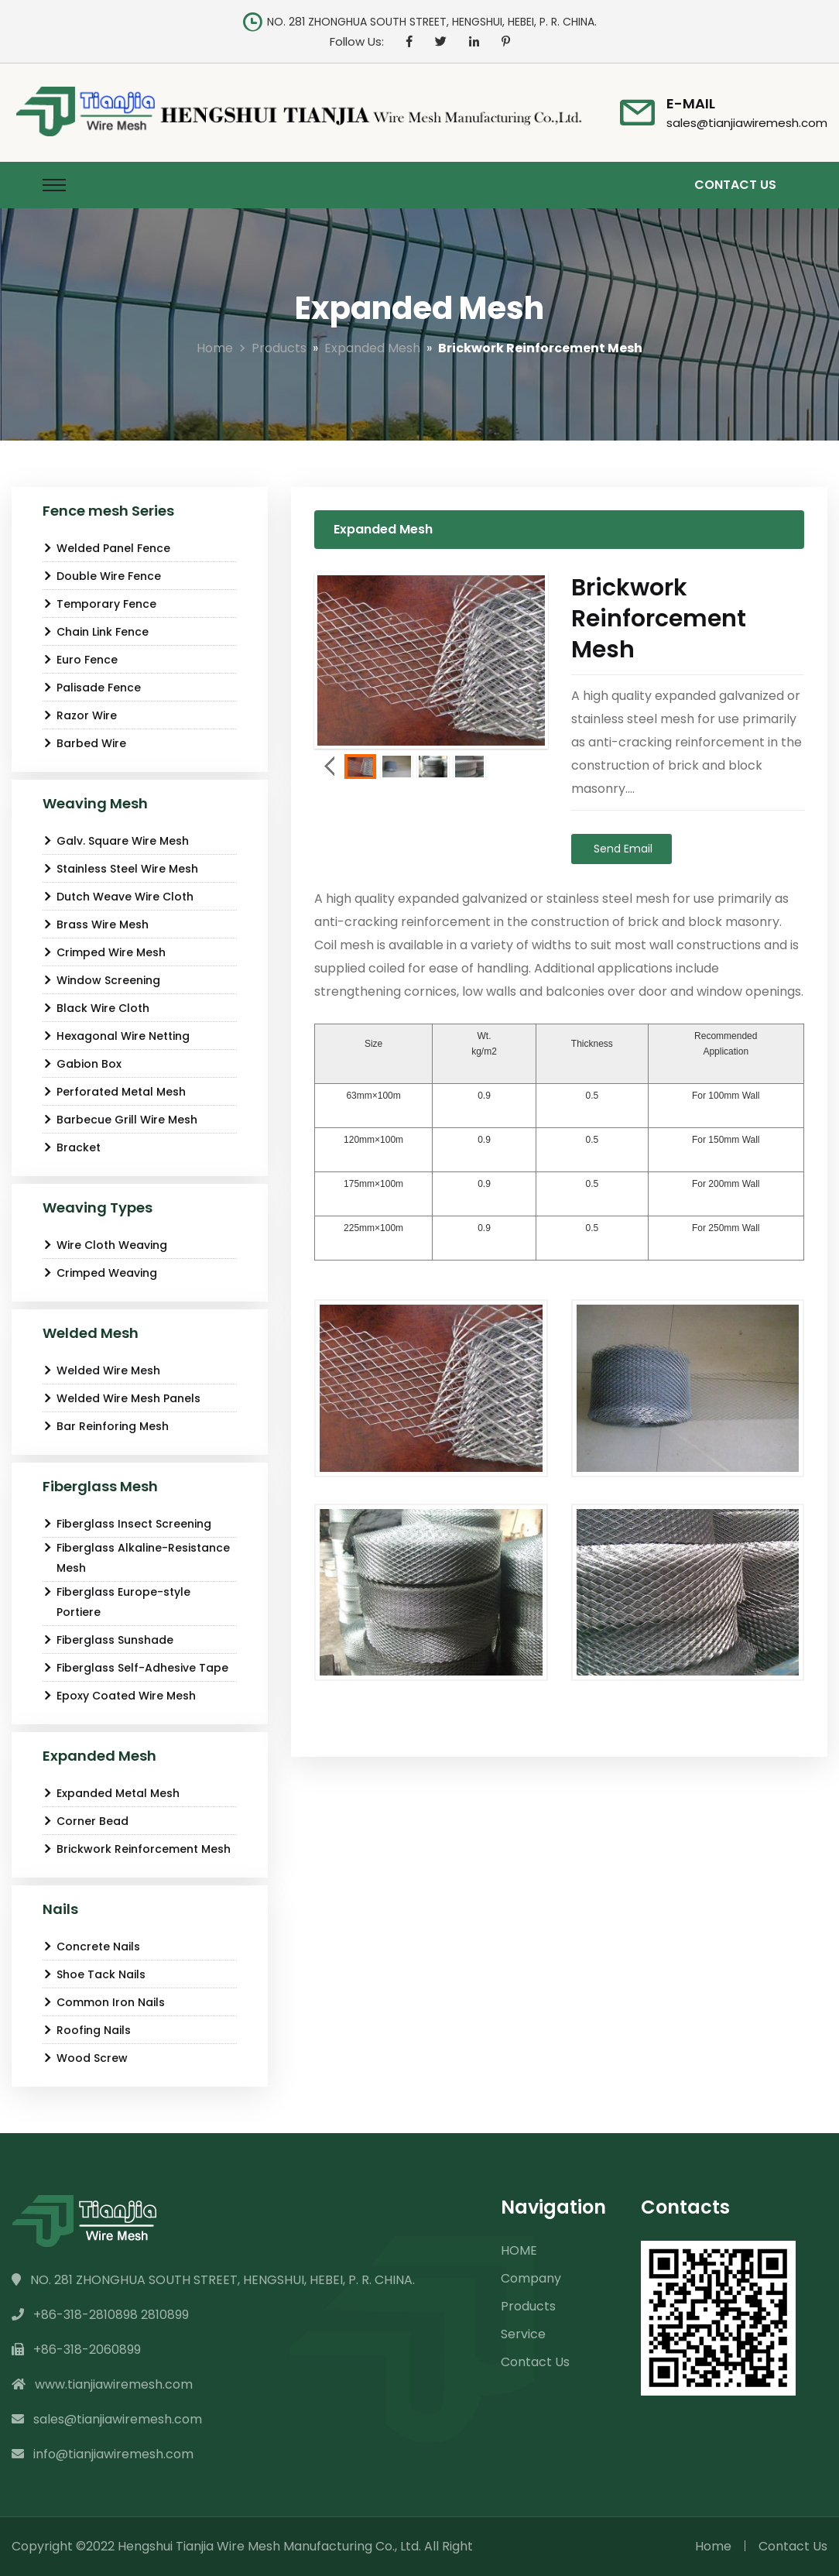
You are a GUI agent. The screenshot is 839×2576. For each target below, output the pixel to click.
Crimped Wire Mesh (104, 952)
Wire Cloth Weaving (105, 1245)
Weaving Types (97, 1207)
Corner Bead (85, 1821)
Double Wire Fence (102, 576)
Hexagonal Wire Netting (116, 1036)
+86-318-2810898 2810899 (100, 2315)
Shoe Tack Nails (94, 1974)
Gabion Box (82, 1064)
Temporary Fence (99, 604)
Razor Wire (80, 715)
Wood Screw (85, 2058)
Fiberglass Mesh (100, 1486)
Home (215, 348)
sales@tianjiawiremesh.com (746, 123)
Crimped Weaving (100, 1273)
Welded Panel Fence (106, 548)
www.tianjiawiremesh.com (102, 2384)
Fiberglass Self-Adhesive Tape (135, 1668)
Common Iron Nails (104, 2002)
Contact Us (735, 185)
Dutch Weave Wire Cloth (118, 896)
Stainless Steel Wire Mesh (120, 868)
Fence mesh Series (108, 510)
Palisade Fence (92, 687)
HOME (519, 2250)
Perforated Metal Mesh (114, 1091)
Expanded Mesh (372, 348)
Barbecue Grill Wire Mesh (120, 1119)
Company (531, 2278)
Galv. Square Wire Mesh (116, 841)
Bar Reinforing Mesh (106, 1426)
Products (279, 348)
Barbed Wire (84, 743)
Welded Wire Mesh (101, 1370)
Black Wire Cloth (96, 1008)
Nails (60, 1909)
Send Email (621, 848)
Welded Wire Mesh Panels (121, 1398)
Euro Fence (80, 659)
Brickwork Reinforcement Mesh (137, 1849)
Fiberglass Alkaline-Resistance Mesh (136, 1558)
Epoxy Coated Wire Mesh (119, 1695)
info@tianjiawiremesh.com (102, 2454)
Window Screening (101, 980)
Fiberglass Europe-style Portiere (116, 1602)
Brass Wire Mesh (96, 924)
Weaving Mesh (95, 803)
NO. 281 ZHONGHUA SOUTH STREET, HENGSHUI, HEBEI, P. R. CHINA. (213, 2280)
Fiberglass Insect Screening (127, 1524)
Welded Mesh (91, 1333)
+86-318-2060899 (76, 2349)
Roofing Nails (87, 2030)
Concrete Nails (91, 1946)
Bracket (72, 1147)
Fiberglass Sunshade (108, 1640)
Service (523, 2334)
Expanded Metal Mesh (111, 1793)
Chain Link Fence (96, 632)
